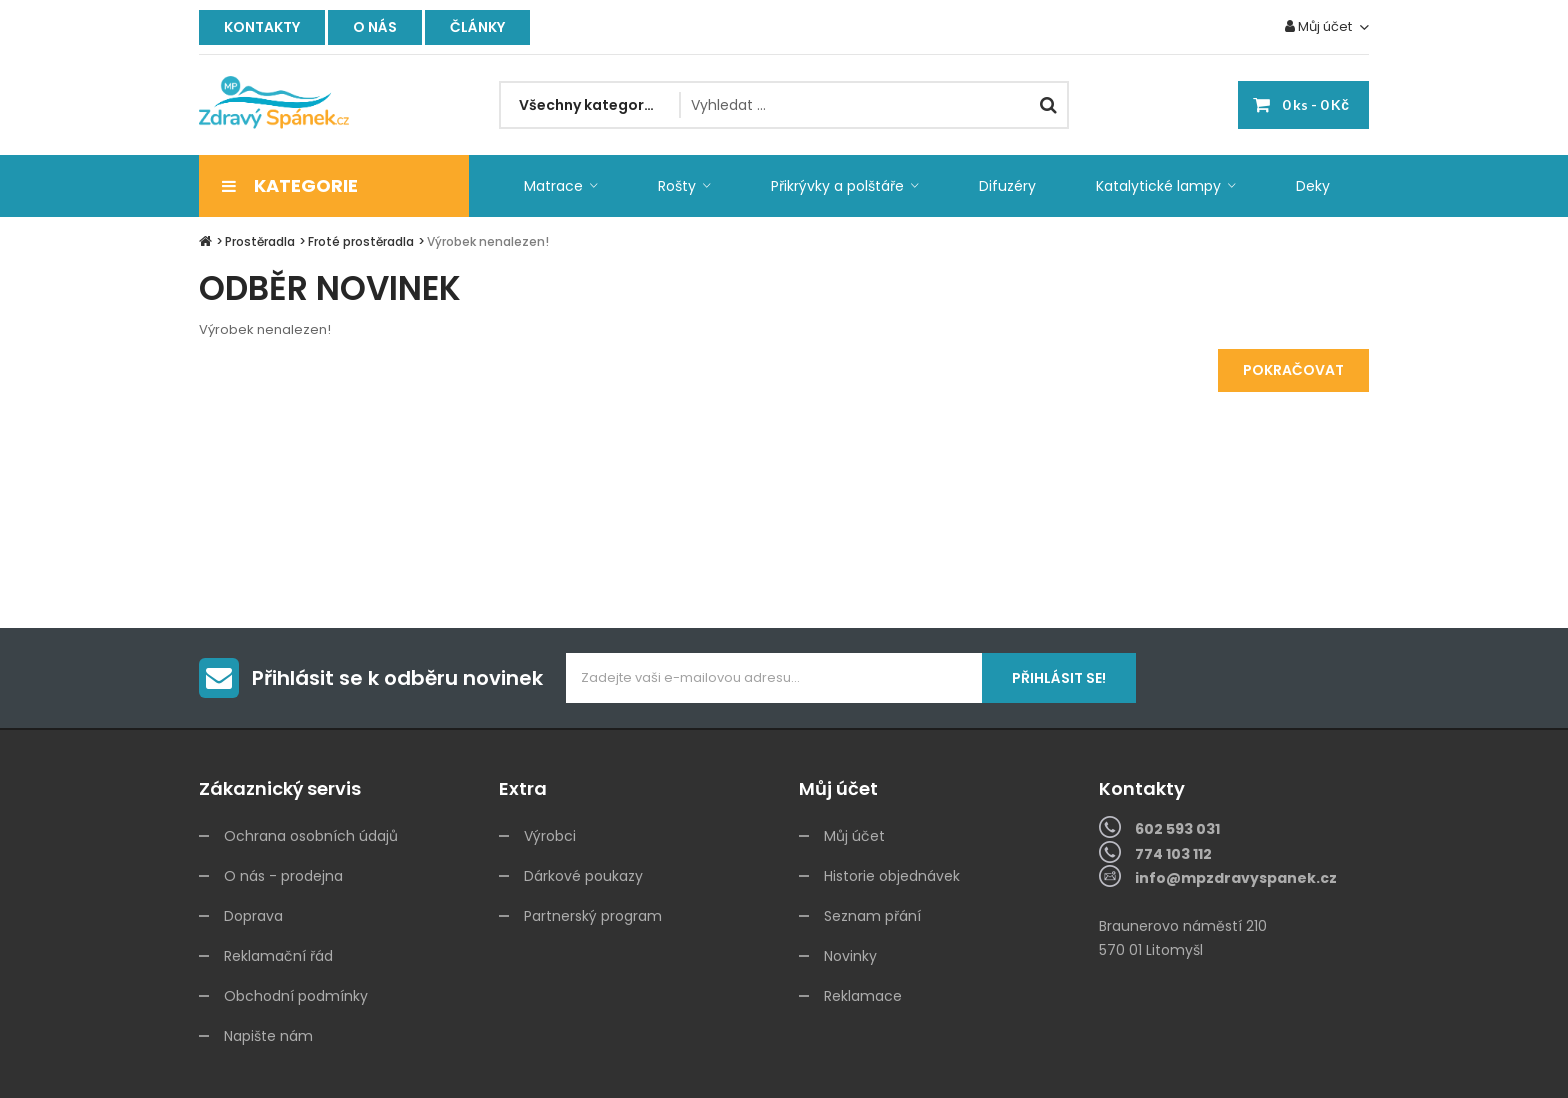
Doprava (253, 916)
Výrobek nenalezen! (488, 241)
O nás (375, 27)
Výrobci (550, 836)
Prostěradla (260, 241)
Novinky (850, 956)
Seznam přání (872, 916)
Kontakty (262, 27)
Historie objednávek (892, 876)
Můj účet (854, 836)
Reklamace (863, 996)
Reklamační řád (278, 956)
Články (477, 27)
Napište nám (268, 1036)
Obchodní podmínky (296, 996)
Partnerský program (593, 916)
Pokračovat (1293, 370)
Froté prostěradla (361, 241)
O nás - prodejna (283, 876)
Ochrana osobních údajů (311, 836)
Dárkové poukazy (583, 876)
